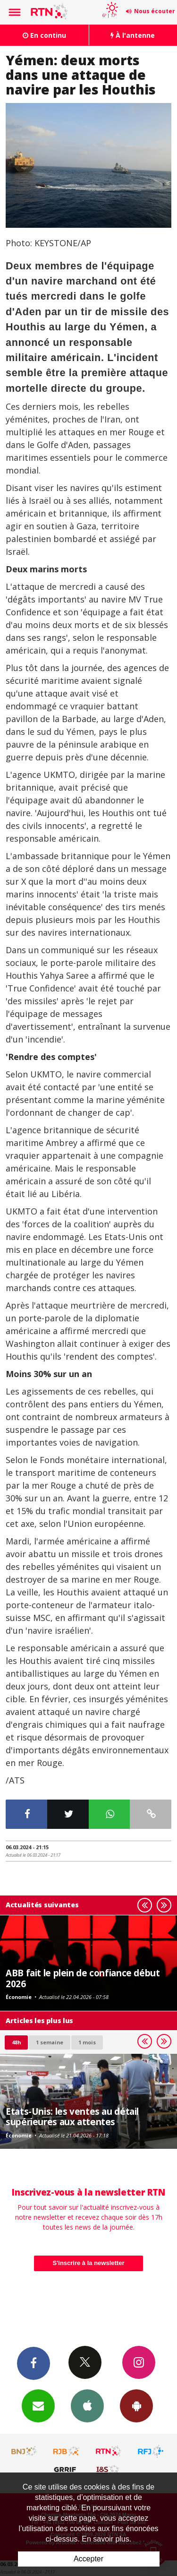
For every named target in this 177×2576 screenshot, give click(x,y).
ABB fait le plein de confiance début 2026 (83, 1978)
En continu (44, 35)
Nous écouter (154, 11)
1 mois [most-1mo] (87, 2042)
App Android (136, 2405)
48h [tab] (16, 2042)
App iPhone (87, 2405)
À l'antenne (132, 35)
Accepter (88, 2559)
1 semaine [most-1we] (49, 2042)
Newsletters (38, 2405)
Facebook (33, 2363)
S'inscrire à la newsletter (89, 2262)
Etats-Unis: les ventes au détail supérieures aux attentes (72, 2116)
